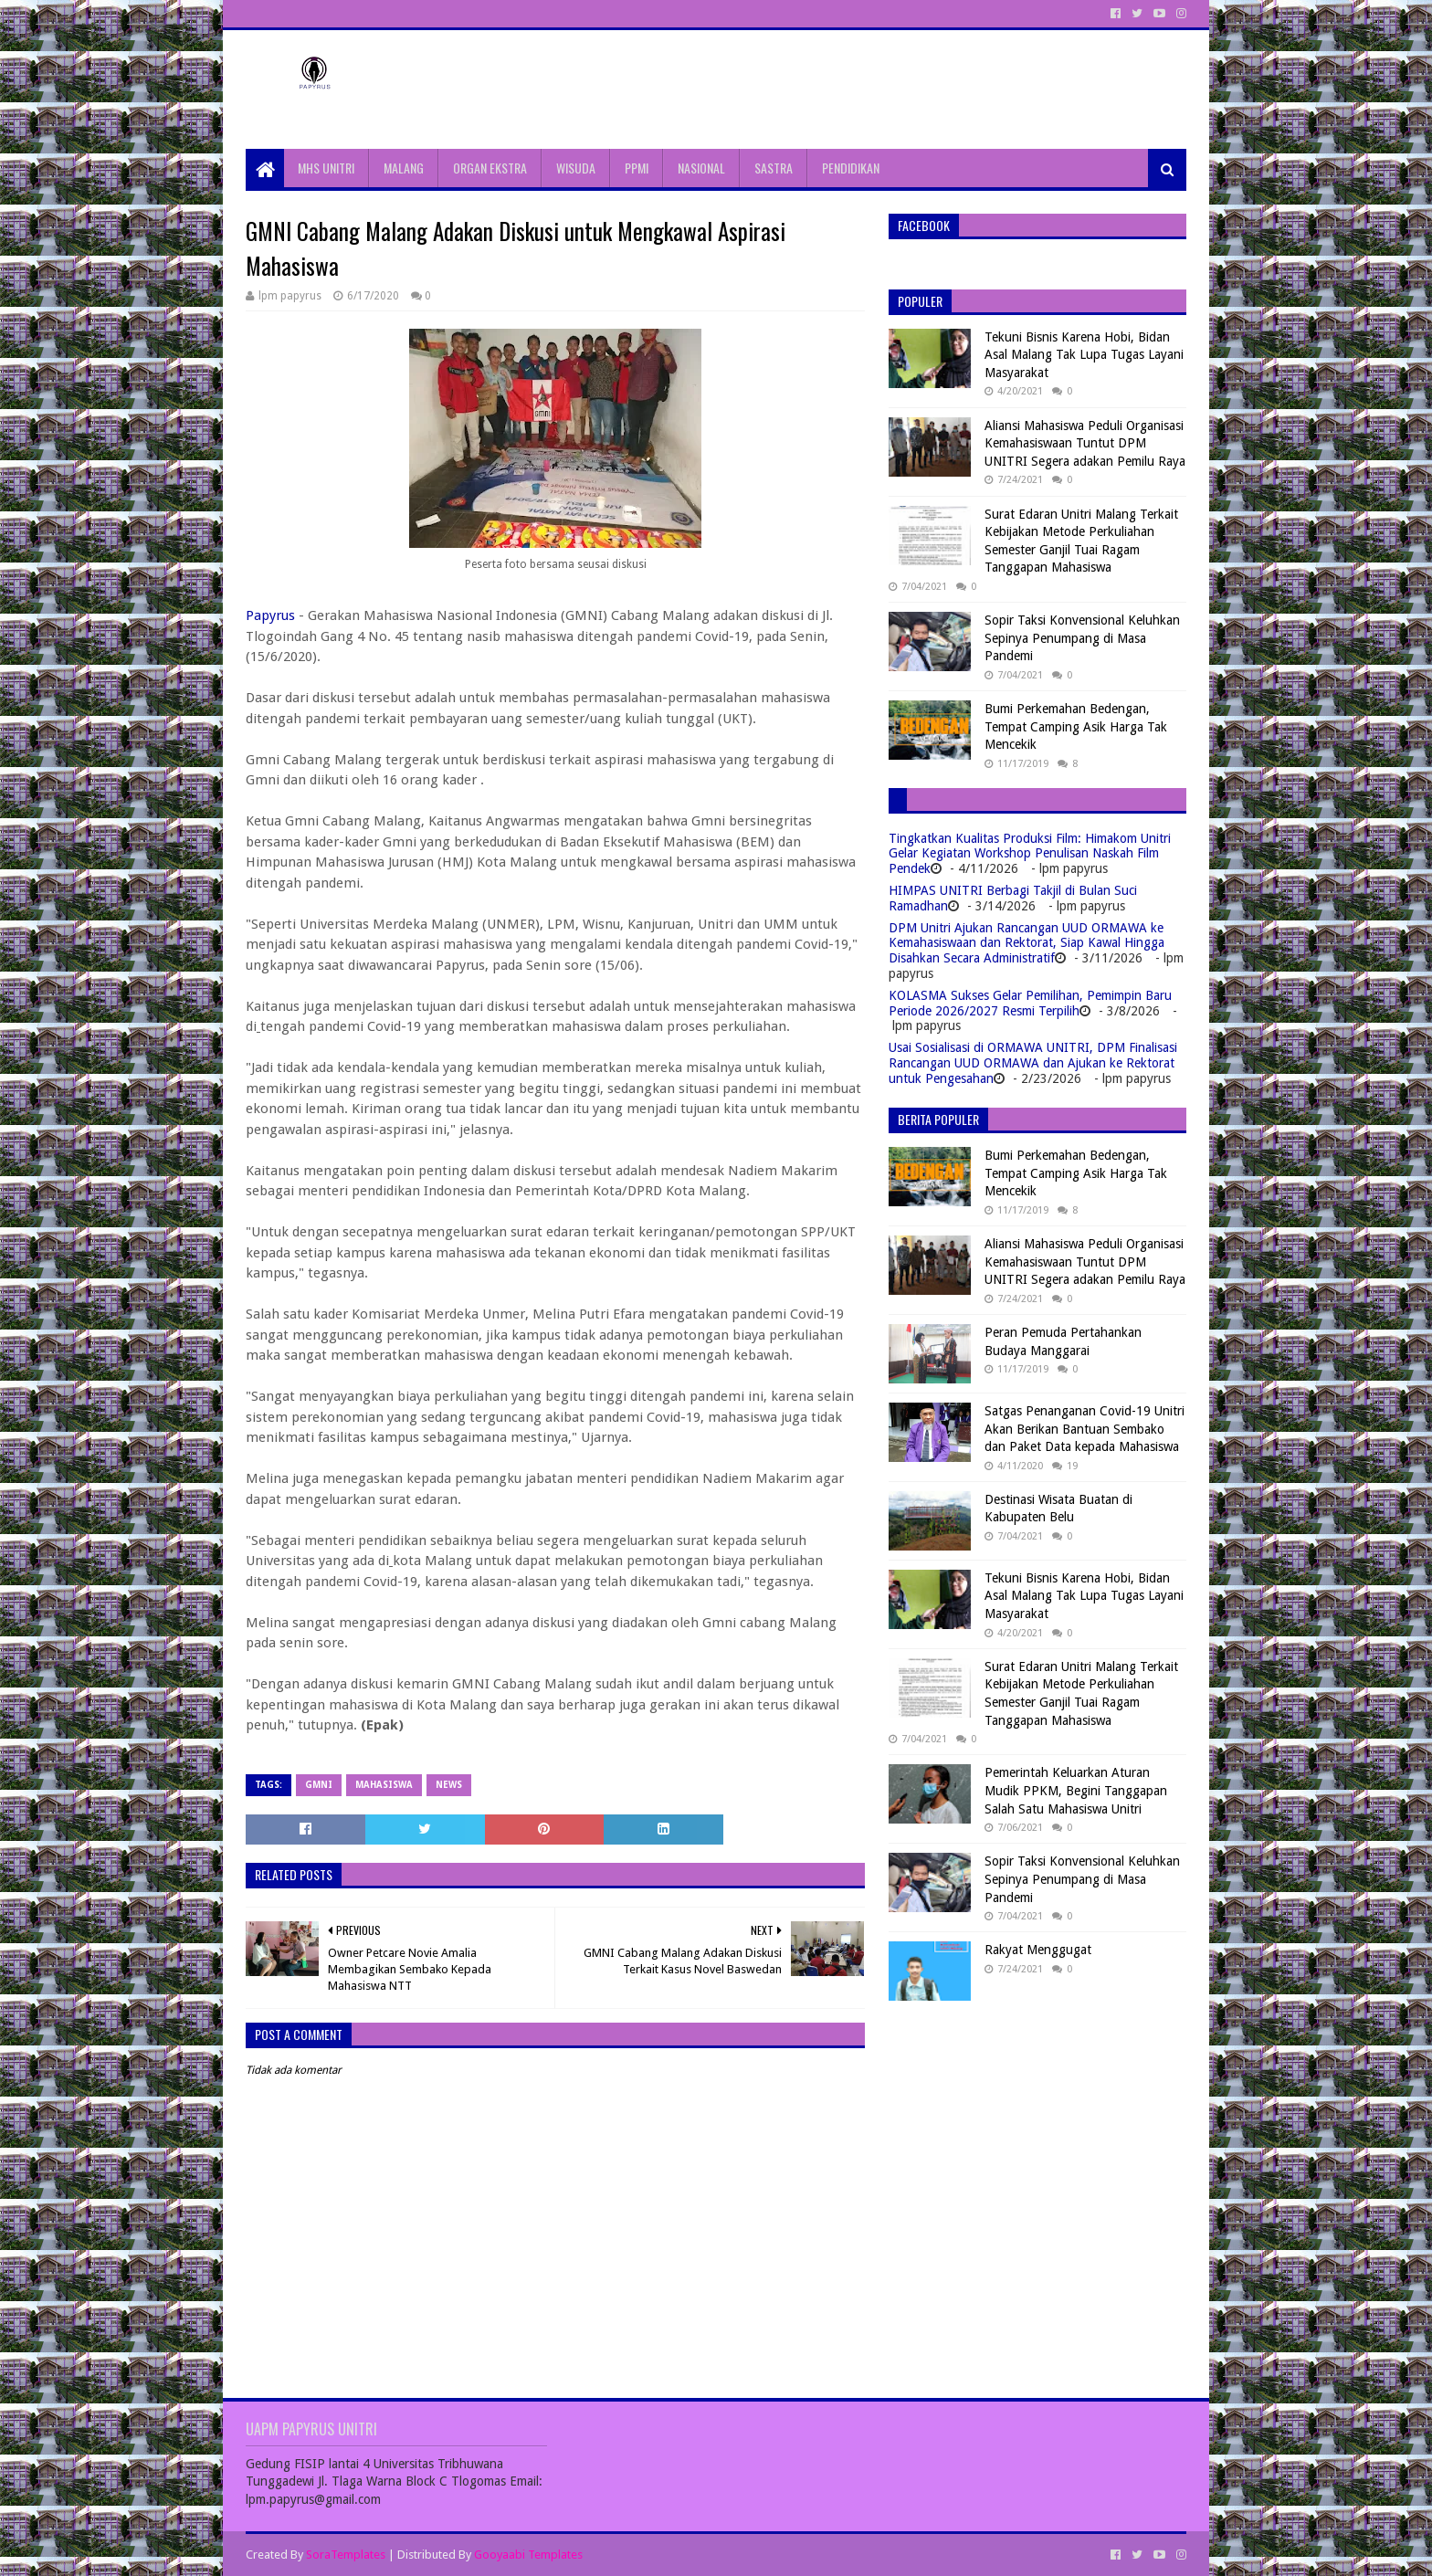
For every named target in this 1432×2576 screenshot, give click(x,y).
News (449, 1785)
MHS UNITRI (326, 167)
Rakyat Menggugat (1037, 1949)
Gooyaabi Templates (528, 2554)
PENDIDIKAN (850, 167)
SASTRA (773, 167)
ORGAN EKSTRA (490, 167)
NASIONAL (701, 167)
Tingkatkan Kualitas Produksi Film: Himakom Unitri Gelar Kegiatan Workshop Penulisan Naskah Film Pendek (1030, 854)
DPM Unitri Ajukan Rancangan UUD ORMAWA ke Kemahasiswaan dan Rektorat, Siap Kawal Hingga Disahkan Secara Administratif (1026, 943)
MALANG (404, 167)
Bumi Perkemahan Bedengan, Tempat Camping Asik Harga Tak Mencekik (1075, 726)
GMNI (318, 1785)
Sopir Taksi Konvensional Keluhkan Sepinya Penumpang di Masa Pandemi (1082, 638)
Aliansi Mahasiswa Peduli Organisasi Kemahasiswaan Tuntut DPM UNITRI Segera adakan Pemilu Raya (1084, 443)
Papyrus (270, 615)
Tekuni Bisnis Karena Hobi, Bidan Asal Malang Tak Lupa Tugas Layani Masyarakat (1084, 355)
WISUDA (575, 167)
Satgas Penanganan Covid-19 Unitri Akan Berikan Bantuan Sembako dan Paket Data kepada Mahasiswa (1084, 1429)
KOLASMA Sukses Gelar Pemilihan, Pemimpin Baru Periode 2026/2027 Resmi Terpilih (1030, 1003)
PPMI (636, 167)
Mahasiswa (384, 1785)
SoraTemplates (345, 2554)
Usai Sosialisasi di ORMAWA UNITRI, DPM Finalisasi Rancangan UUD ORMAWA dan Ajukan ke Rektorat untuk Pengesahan (1033, 1063)
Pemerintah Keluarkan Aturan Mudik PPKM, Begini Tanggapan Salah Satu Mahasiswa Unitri (1075, 1790)
